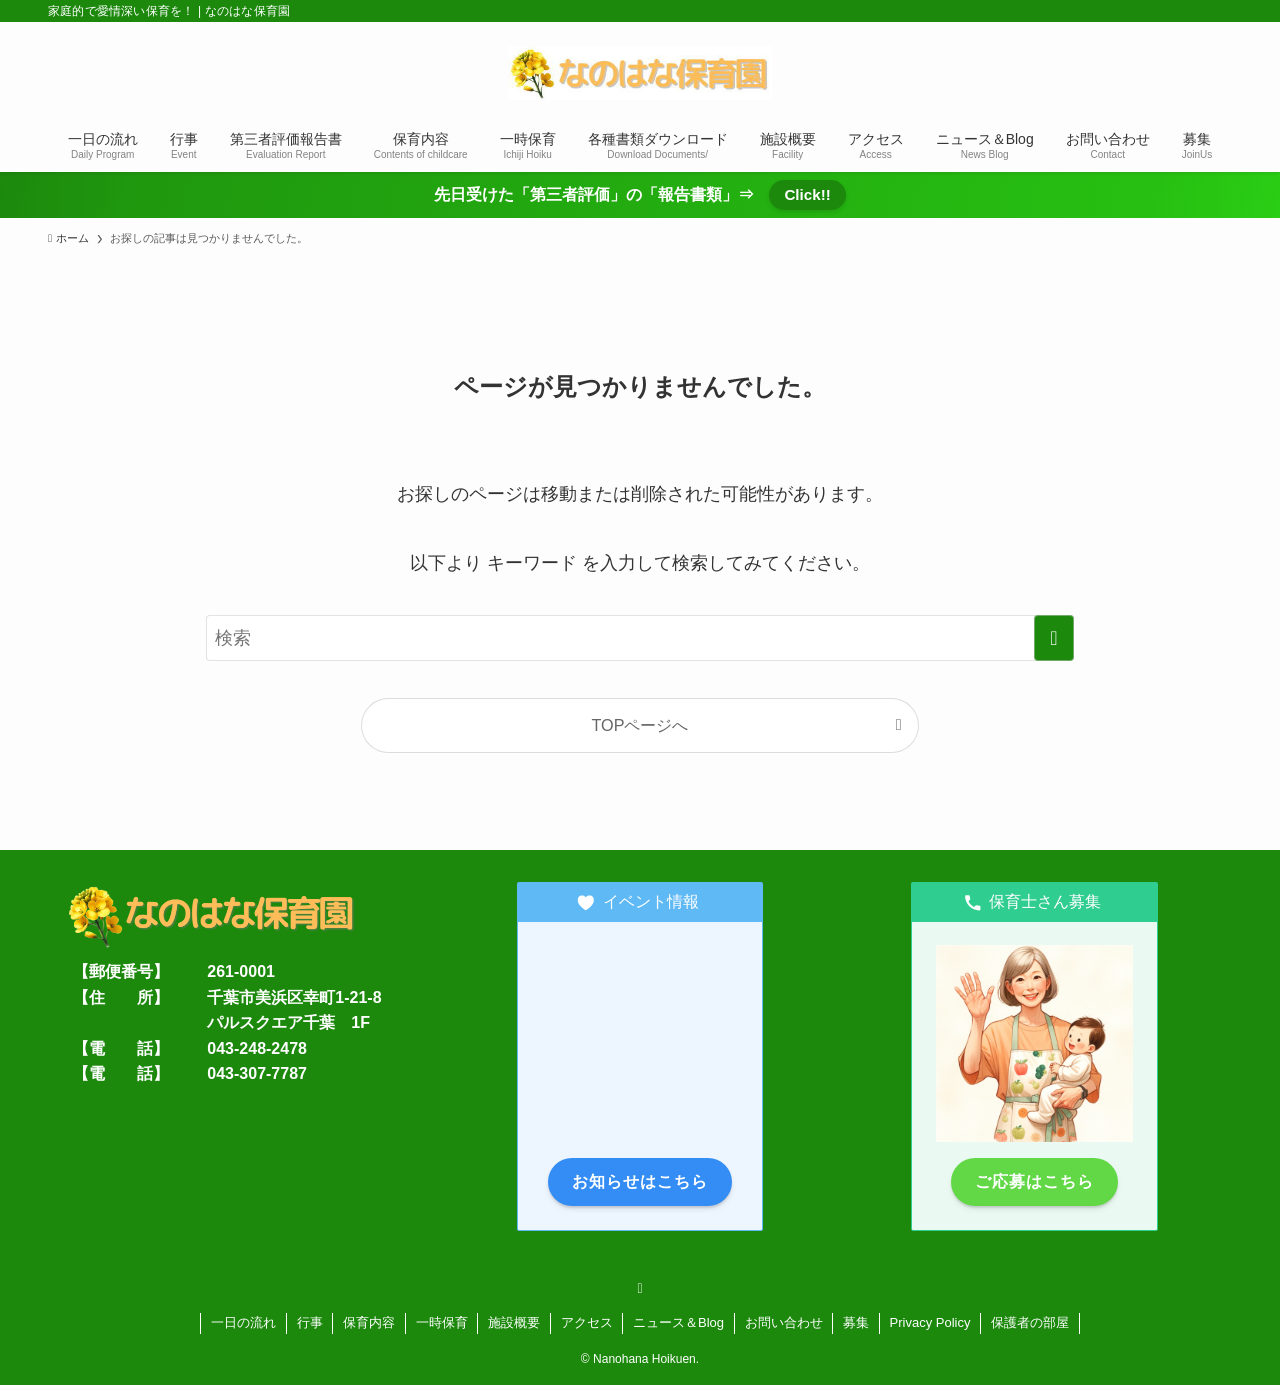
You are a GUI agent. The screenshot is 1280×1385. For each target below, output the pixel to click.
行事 (310, 1322)
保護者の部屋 (1030, 1322)
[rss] (640, 1288)
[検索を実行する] (1054, 638)
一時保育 (442, 1322)
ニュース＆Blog (678, 1322)
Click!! (807, 194)
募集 (856, 1322)
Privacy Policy (930, 1322)
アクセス (587, 1322)
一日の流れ (243, 1322)
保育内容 (369, 1322)
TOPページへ (640, 725)
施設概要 (514, 1322)
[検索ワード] (640, 638)
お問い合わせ (784, 1322)
